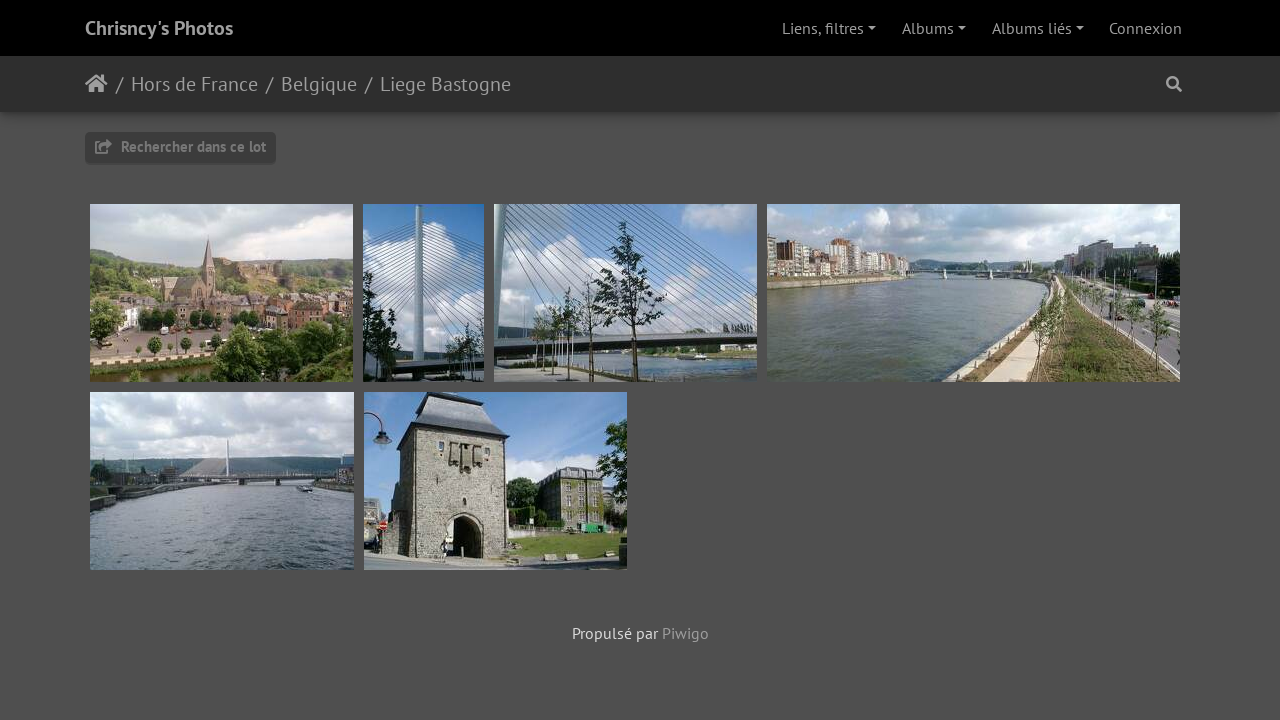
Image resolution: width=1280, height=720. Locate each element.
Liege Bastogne (445, 84)
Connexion (1145, 28)
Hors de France (194, 84)
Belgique (319, 84)
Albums (928, 28)
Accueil (96, 84)
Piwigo (685, 633)
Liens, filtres (823, 28)
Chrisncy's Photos (159, 28)
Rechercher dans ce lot (180, 146)
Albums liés (1032, 28)
